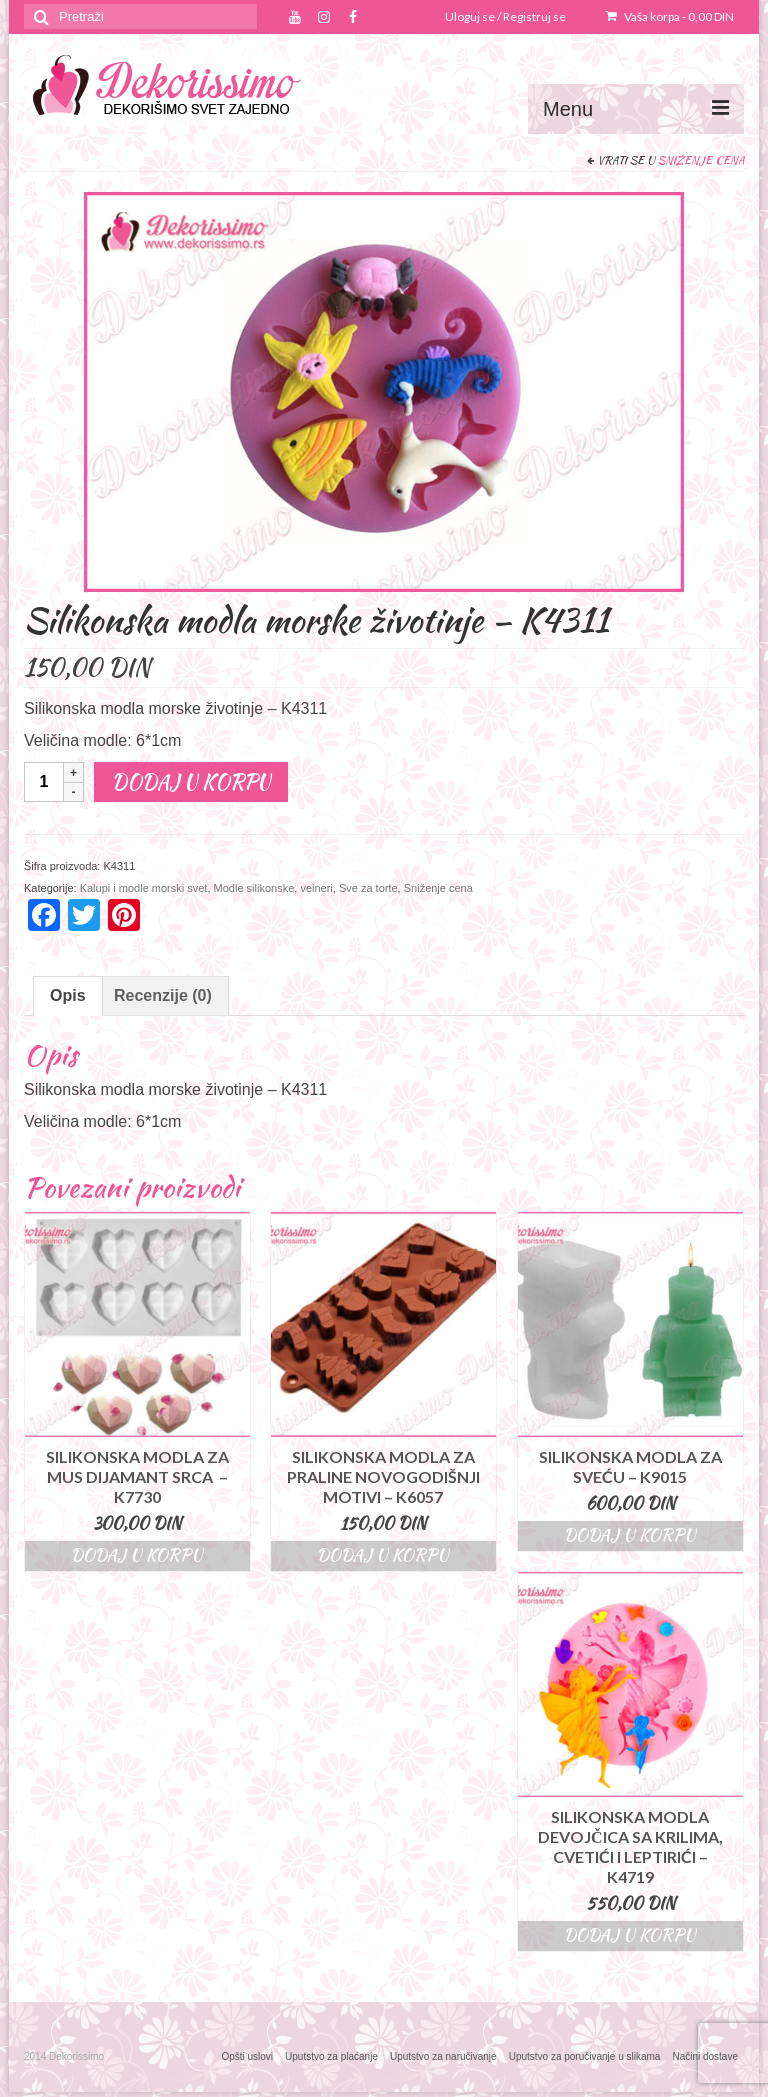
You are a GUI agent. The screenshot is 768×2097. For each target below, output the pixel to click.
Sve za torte (368, 888)
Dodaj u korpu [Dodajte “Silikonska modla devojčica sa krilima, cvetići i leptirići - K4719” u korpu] (630, 1935)
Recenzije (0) (163, 995)
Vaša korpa (670, 16)
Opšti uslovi (247, 2056)
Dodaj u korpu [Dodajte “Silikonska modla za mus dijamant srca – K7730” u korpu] (137, 1555)
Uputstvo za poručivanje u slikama (585, 2056)
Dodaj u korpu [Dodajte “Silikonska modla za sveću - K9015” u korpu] (630, 1535)
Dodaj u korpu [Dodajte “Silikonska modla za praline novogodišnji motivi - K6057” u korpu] (383, 1555)
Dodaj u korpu (191, 781)
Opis (68, 995)
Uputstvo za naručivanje (443, 2056)
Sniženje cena (701, 160)
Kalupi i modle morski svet (144, 888)
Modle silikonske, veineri (273, 888)
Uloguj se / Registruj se (505, 16)
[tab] (68, 996)
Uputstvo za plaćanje (331, 2056)
